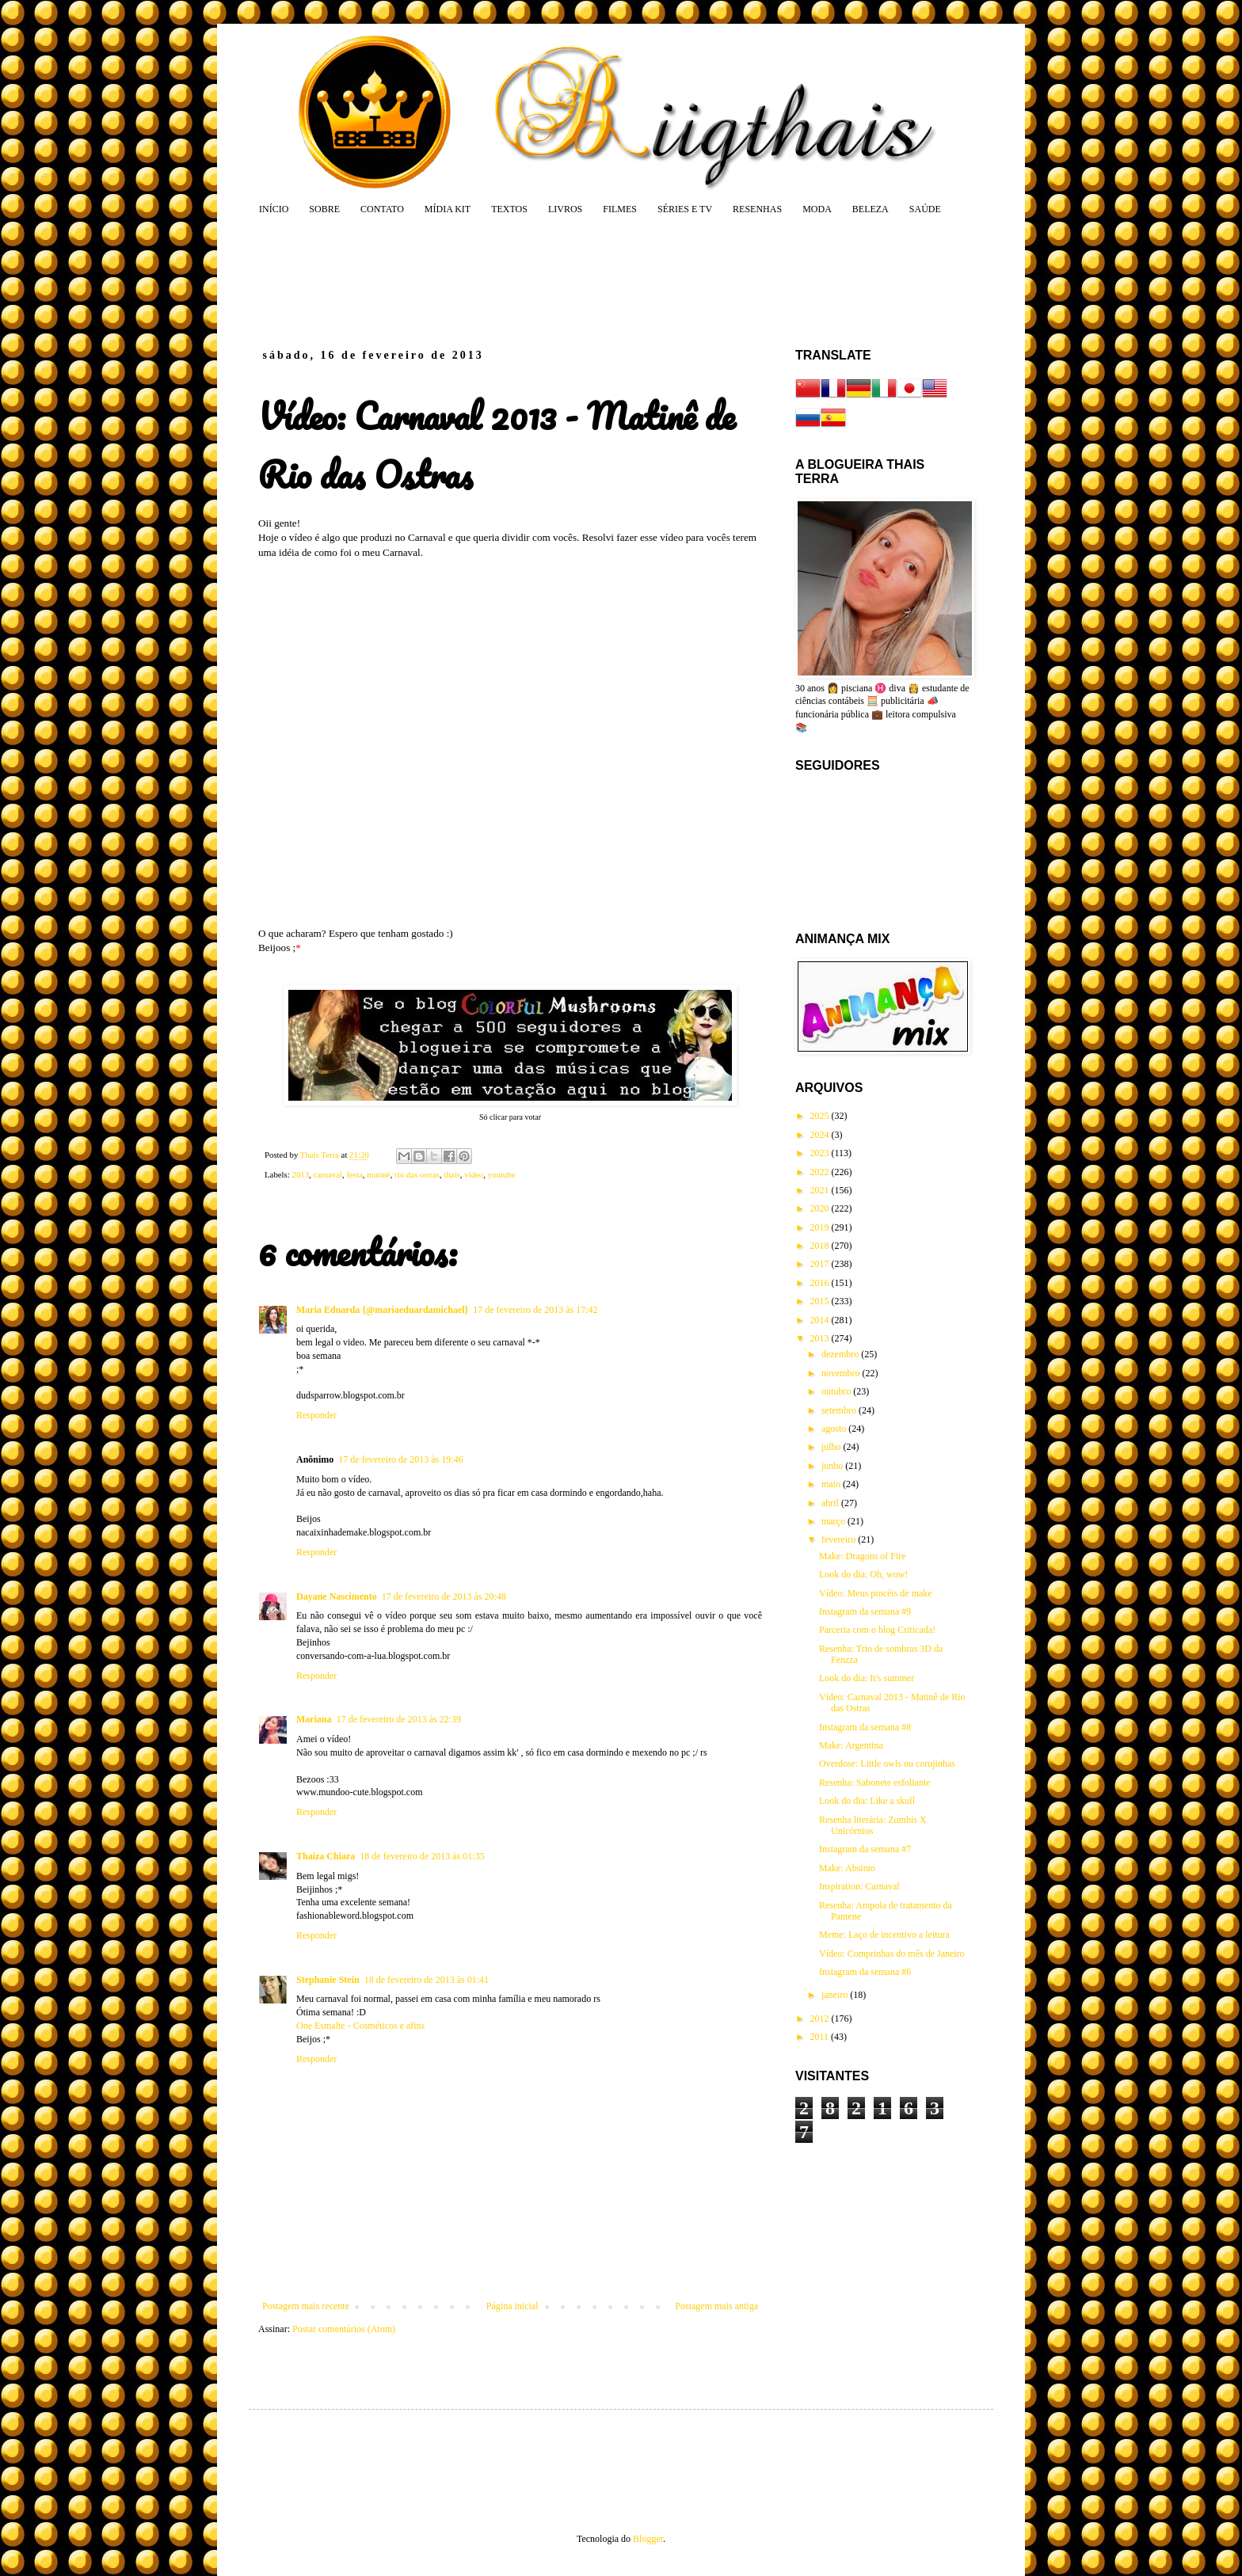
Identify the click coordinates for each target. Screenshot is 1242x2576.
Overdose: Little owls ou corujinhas (887, 1763)
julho (832, 1446)
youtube (502, 1174)
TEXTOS (509, 209)
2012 (821, 2018)
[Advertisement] (560, 281)
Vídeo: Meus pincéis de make (875, 1593)
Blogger (648, 2538)
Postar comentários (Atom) (343, 2328)
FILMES (620, 209)
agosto (834, 1428)
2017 (821, 1263)
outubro (837, 1391)
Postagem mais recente (305, 2306)
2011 (821, 2036)
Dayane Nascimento (336, 1596)
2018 (821, 1245)
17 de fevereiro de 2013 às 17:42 (535, 1309)
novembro (842, 1373)
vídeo (473, 1174)
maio (832, 1484)
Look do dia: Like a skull (867, 1800)
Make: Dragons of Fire (862, 1556)
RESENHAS (757, 209)
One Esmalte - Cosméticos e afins (360, 2025)
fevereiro (839, 1539)
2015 (821, 1301)
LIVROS (565, 209)
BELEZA (870, 209)
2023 (821, 1153)
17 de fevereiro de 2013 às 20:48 (444, 1596)
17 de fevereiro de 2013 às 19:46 (400, 1459)
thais (451, 1174)
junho (833, 1465)
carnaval (327, 1174)
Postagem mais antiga (716, 2306)
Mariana (314, 1719)
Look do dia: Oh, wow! (863, 1574)
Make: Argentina (851, 1745)
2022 (821, 1172)
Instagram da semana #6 (865, 1971)
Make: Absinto (847, 1868)
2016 (821, 1282)
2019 (821, 1227)
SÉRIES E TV (684, 209)
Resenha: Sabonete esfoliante (875, 1782)
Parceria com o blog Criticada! (877, 1629)
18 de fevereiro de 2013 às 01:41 (426, 1979)
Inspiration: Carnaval (859, 1886)
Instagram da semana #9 (865, 1611)
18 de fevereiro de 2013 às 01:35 (422, 1856)
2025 (821, 1115)
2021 (821, 1190)
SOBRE (324, 209)
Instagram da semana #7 (865, 1849)
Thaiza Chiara (325, 1856)
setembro (840, 1410)
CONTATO (382, 209)
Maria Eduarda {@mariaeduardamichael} (382, 1309)
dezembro (841, 1354)
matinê (378, 1174)
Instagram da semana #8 (865, 1727)
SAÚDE (925, 209)
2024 (821, 1134)
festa (354, 1174)
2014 (821, 1320)
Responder (316, 1415)
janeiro (835, 1994)
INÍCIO (273, 209)
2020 (821, 1208)
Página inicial (512, 2306)
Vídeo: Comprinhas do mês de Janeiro (892, 1953)
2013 (300, 1174)
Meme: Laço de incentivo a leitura (884, 1934)
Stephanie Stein (328, 1979)
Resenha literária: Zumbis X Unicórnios (873, 1825)
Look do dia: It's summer (866, 1678)
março (834, 1521)
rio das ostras (417, 1174)
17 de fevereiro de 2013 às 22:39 (399, 1719)
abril (831, 1503)
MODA (817, 209)
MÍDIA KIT (448, 209)
